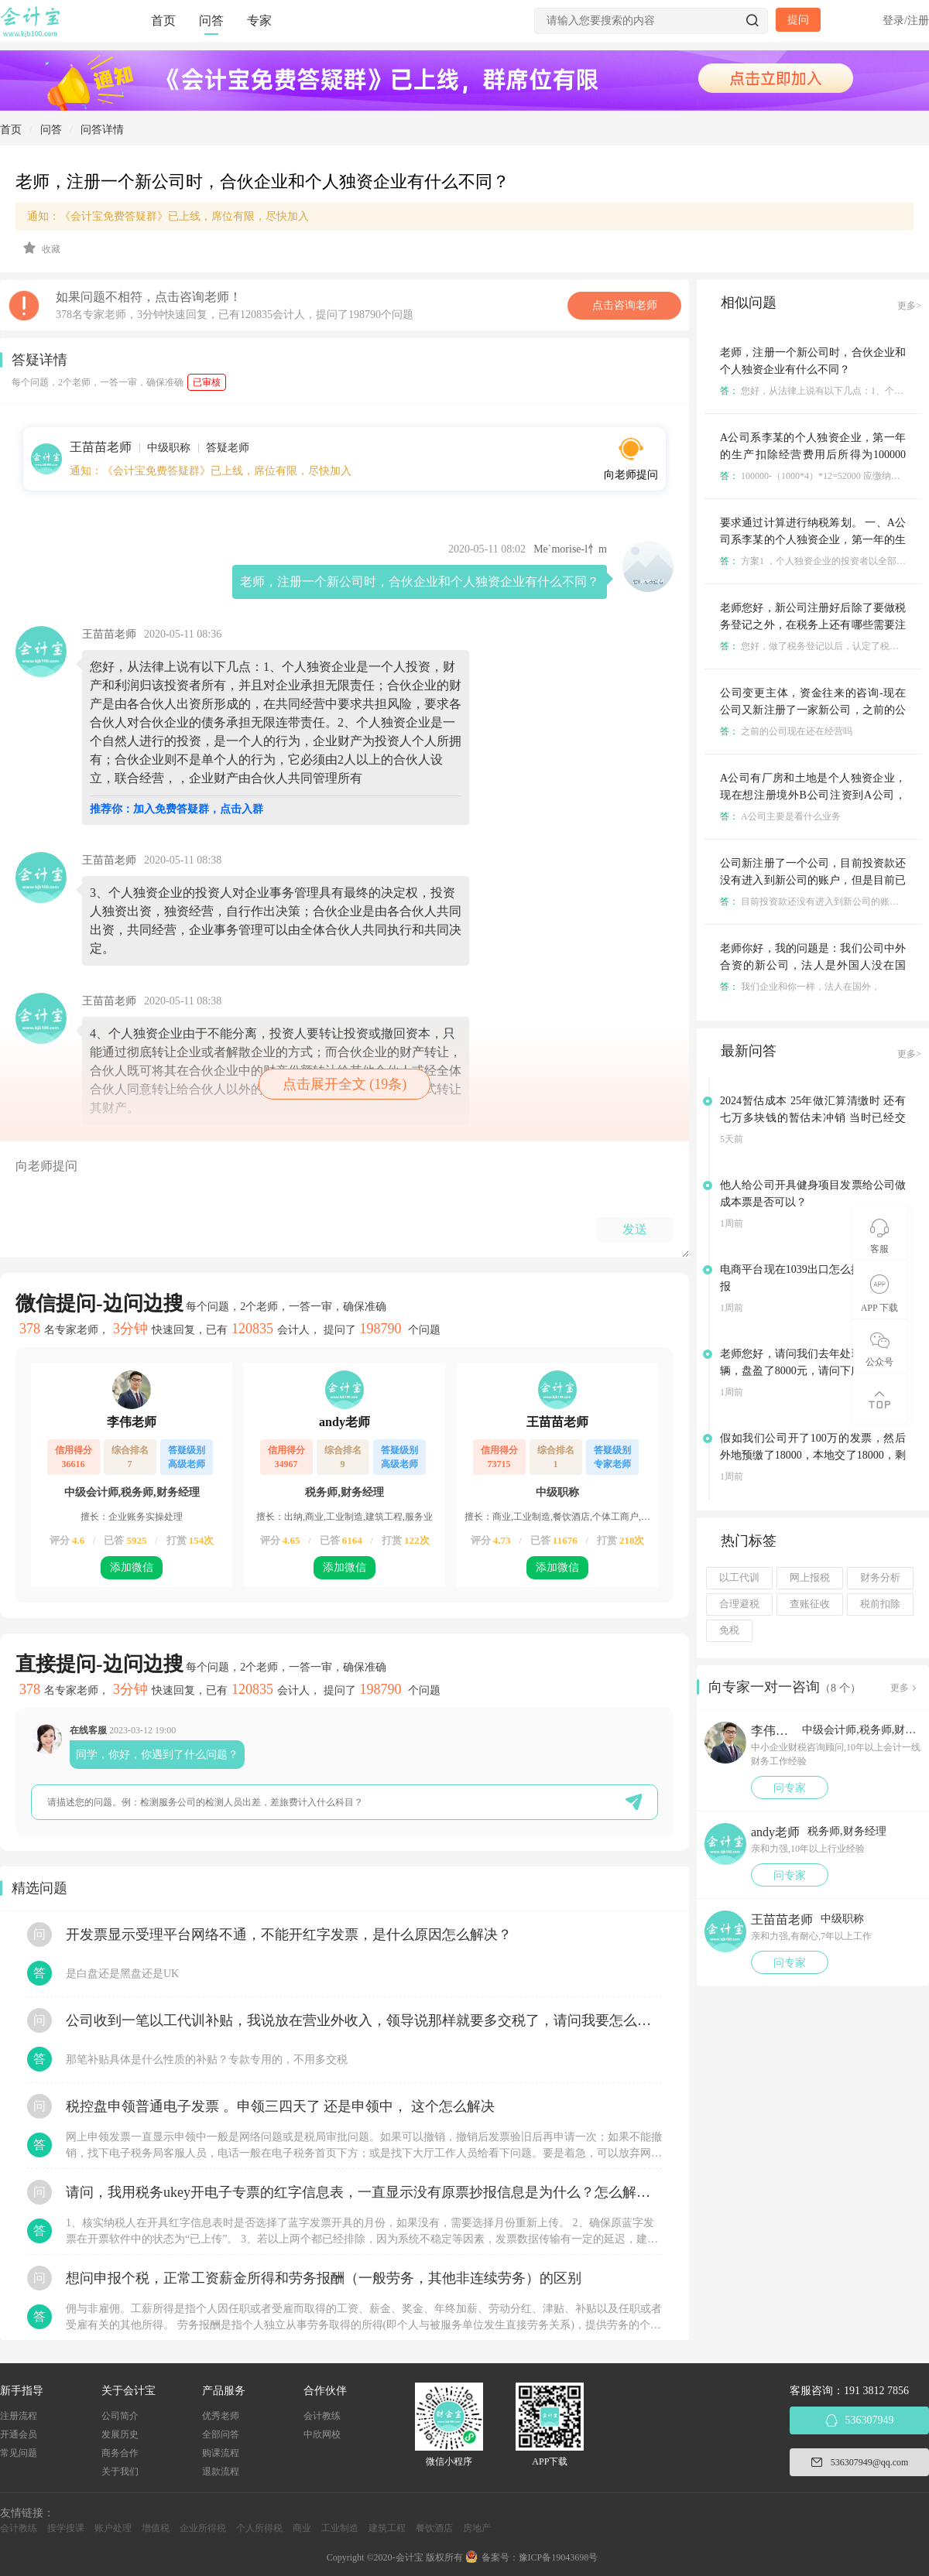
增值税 (156, 2528)
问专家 (789, 1788)
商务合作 (120, 2453)
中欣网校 (322, 2434)
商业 (302, 2528)
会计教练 (322, 2415)
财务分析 (880, 1577)
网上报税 (810, 1577)
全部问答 (220, 2434)
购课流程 (220, 2453)
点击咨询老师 (624, 305)
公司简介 (120, 2415)
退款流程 (220, 2471)
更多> (909, 305)
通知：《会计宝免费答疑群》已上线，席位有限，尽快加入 (168, 216)
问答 (211, 20)
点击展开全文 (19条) (345, 1084)
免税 (729, 1630)
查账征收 (810, 1604)
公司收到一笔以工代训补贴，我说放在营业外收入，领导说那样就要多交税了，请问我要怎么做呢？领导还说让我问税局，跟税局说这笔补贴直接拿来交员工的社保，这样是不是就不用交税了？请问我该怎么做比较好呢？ (364, 2020)
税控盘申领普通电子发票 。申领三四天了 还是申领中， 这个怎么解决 (280, 2106)
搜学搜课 (65, 2528)
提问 (798, 20)
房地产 (477, 2528)
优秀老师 (220, 2415)
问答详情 (102, 129)
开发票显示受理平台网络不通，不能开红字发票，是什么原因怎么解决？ (289, 1934)
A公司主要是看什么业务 (780, 816)
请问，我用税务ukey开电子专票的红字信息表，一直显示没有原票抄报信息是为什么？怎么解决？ (364, 2192)
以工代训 (739, 1577)
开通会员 (18, 2434)
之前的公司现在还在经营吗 (786, 731)
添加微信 (131, 1567)
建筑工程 (387, 2528)
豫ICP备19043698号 (558, 2557)
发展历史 (120, 2434)
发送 (634, 1229)
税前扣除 (880, 1604)
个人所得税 (259, 2528)
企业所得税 (203, 2528)
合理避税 (739, 1604)
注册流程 (18, 2415)
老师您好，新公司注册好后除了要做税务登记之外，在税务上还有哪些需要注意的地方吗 (813, 625)
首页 (163, 20)
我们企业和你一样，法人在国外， (800, 986)
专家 (259, 20)
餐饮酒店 (434, 2528)
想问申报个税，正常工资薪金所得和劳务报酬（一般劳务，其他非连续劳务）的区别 (323, 2278)
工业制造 (339, 2528)
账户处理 (113, 2528)
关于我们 (120, 2471)
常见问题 (18, 2453)
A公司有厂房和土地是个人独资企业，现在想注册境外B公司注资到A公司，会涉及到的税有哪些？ (813, 795)
